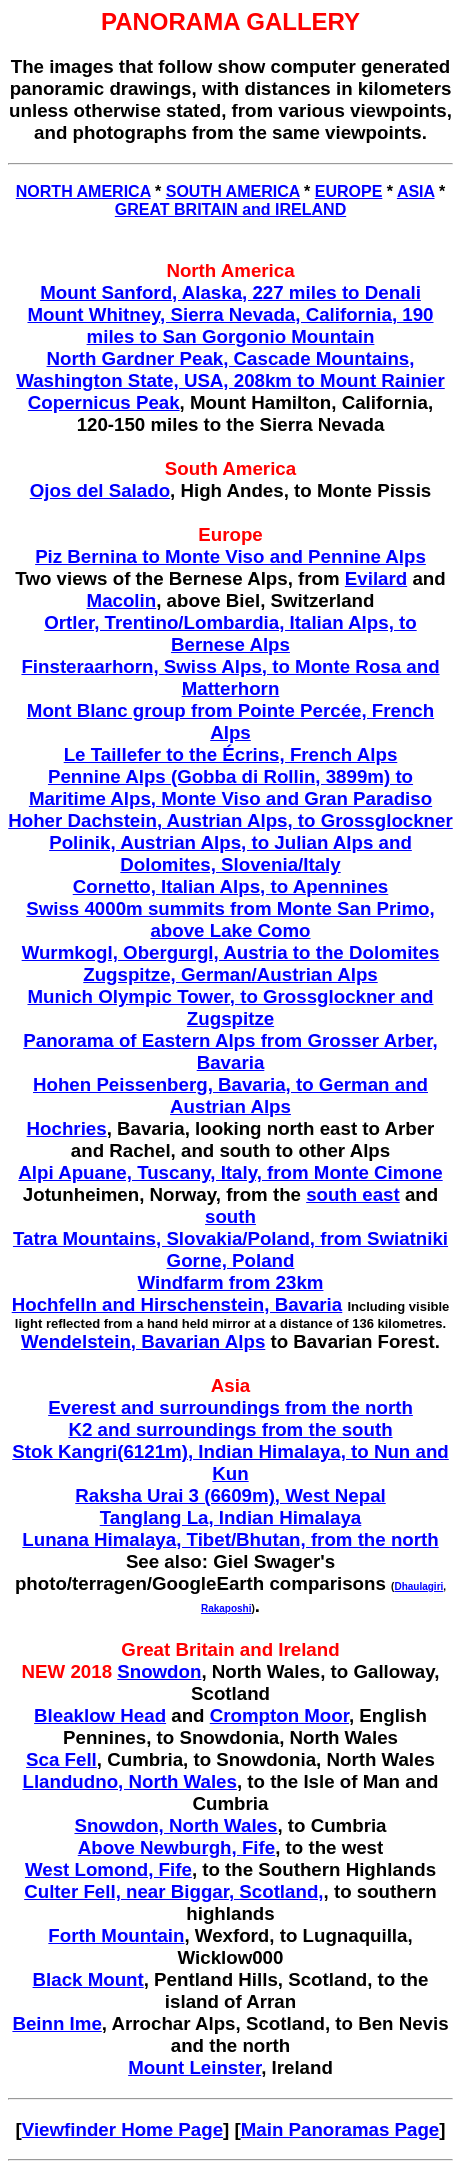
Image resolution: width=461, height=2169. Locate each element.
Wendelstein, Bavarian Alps (143, 1341)
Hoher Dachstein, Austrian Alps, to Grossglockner (230, 820)
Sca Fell (61, 1759)
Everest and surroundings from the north (230, 1407)
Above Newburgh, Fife (176, 1847)
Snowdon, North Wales (175, 1825)
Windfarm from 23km (231, 1282)
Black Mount (88, 1979)
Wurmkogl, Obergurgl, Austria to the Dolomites (231, 952)
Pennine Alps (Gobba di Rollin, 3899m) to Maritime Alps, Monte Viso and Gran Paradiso (230, 787)
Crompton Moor (279, 1715)
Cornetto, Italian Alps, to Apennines (231, 886)
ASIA (416, 191)
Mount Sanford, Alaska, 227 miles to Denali (230, 292)
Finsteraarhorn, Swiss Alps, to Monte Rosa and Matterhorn (230, 677)
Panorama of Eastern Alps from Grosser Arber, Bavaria (230, 1051)
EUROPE (349, 191)
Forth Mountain (116, 1935)
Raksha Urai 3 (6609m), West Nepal (230, 1495)
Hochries (67, 1128)
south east (353, 1194)
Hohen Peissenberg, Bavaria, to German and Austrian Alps (230, 1095)
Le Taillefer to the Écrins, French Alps (231, 754)
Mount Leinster (194, 2067)
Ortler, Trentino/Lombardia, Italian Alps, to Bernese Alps (230, 633)
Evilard (376, 578)
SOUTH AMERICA (233, 191)
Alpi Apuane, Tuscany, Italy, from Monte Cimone (230, 1172)
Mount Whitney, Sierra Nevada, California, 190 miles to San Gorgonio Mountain (230, 325)
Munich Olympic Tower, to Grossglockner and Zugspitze (231, 1007)
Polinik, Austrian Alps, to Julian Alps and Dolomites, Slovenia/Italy (230, 853)
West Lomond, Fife (108, 1869)
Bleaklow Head (100, 1715)
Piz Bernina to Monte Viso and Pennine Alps (230, 556)
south (230, 1216)
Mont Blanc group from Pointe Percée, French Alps (230, 721)
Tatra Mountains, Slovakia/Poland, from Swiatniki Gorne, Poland (230, 1249)
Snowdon (159, 1671)
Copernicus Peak (104, 402)
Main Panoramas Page (340, 2129)
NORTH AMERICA (83, 191)
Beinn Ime (56, 2023)
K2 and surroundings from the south (230, 1429)
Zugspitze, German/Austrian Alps (230, 974)
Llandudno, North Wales (130, 1781)
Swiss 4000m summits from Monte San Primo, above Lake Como (230, 919)
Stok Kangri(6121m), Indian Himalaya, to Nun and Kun (230, 1462)
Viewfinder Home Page (122, 2129)
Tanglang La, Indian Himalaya (231, 1517)
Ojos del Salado (100, 490)
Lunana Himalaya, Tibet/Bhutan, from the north (230, 1539)
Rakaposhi (226, 1608)
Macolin (122, 600)
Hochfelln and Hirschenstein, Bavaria (177, 1304)
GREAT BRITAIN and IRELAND (230, 209)
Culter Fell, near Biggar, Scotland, (173, 1891)
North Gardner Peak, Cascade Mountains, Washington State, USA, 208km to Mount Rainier (230, 369)
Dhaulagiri (418, 1586)
